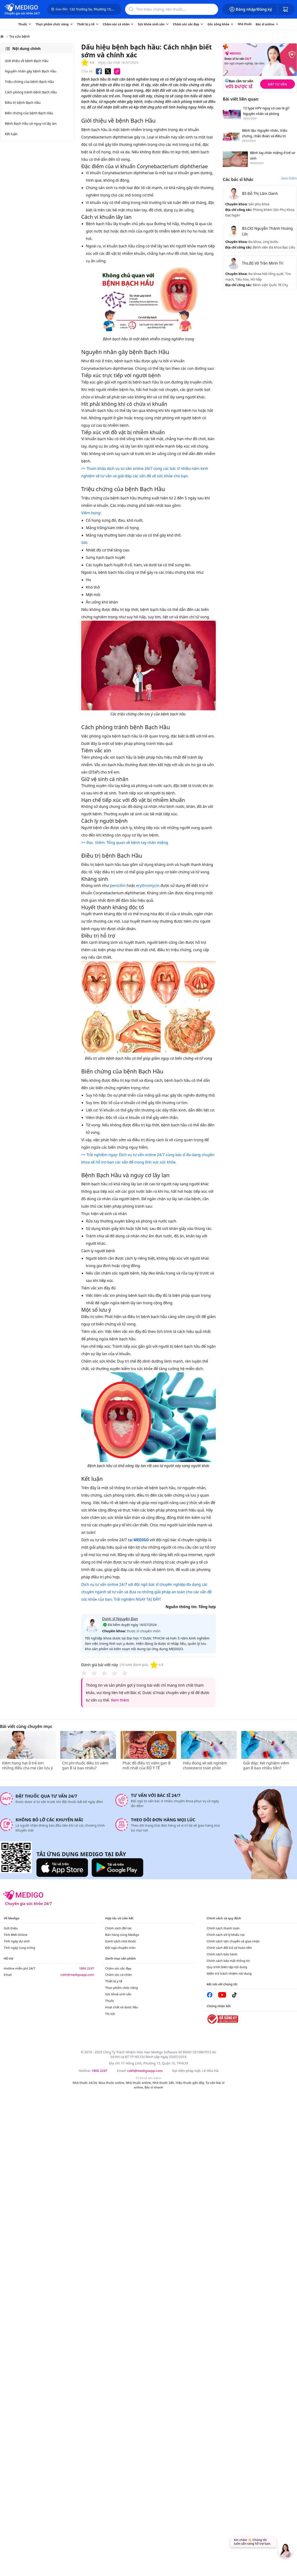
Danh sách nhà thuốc (120, 1941)
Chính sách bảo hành (222, 1954)
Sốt (84, 542)
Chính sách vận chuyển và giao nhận (233, 1941)
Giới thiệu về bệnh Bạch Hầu (26, 61)
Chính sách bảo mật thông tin (228, 1961)
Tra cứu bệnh (19, 36)
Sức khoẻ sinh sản (118, 1994)
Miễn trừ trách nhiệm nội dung (229, 1973)
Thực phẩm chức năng (121, 1988)
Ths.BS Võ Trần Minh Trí (262, 263)
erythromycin (147, 885)
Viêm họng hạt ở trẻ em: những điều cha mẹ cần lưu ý (27, 1765)
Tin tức (110, 2014)
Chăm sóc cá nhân (118, 1975)
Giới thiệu (11, 1928)
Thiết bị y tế (113, 1981)
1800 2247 (86, 1968)
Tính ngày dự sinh (17, 1941)
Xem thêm (120, 1700)
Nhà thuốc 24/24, (86, 2083)
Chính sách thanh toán (223, 1928)
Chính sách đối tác (118, 1928)
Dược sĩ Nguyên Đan (120, 1618)
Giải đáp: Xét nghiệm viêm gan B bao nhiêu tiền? (266, 1765)
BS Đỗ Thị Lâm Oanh (260, 193)
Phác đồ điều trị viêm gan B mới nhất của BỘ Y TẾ (147, 1765)
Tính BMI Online (15, 1935)
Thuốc (109, 2001)
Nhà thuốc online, (139, 2083)
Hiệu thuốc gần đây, (191, 2083)
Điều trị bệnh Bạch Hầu (23, 102)
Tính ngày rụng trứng (19, 1948)
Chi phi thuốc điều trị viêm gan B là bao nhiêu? (85, 1765)
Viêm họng (90, 512)
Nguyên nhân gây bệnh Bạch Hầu (30, 71)
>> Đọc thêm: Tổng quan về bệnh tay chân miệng (124, 842)
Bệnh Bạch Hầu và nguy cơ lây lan (31, 123)
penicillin (118, 885)
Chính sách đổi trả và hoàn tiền (229, 1948)
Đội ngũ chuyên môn (120, 1948)
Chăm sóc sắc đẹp (118, 1968)
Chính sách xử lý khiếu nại (226, 1935)
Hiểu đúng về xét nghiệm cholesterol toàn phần (205, 1765)
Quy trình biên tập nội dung (227, 1967)
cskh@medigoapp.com (77, 1975)
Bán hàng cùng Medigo (122, 1935)
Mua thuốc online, (112, 2083)
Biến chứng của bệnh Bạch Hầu (29, 113)
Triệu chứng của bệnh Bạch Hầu (29, 81)
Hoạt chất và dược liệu (121, 2007)
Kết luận (11, 134)
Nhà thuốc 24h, (164, 2083)
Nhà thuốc (245, 24)
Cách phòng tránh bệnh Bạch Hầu (31, 92)
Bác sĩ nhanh (154, 2087)
